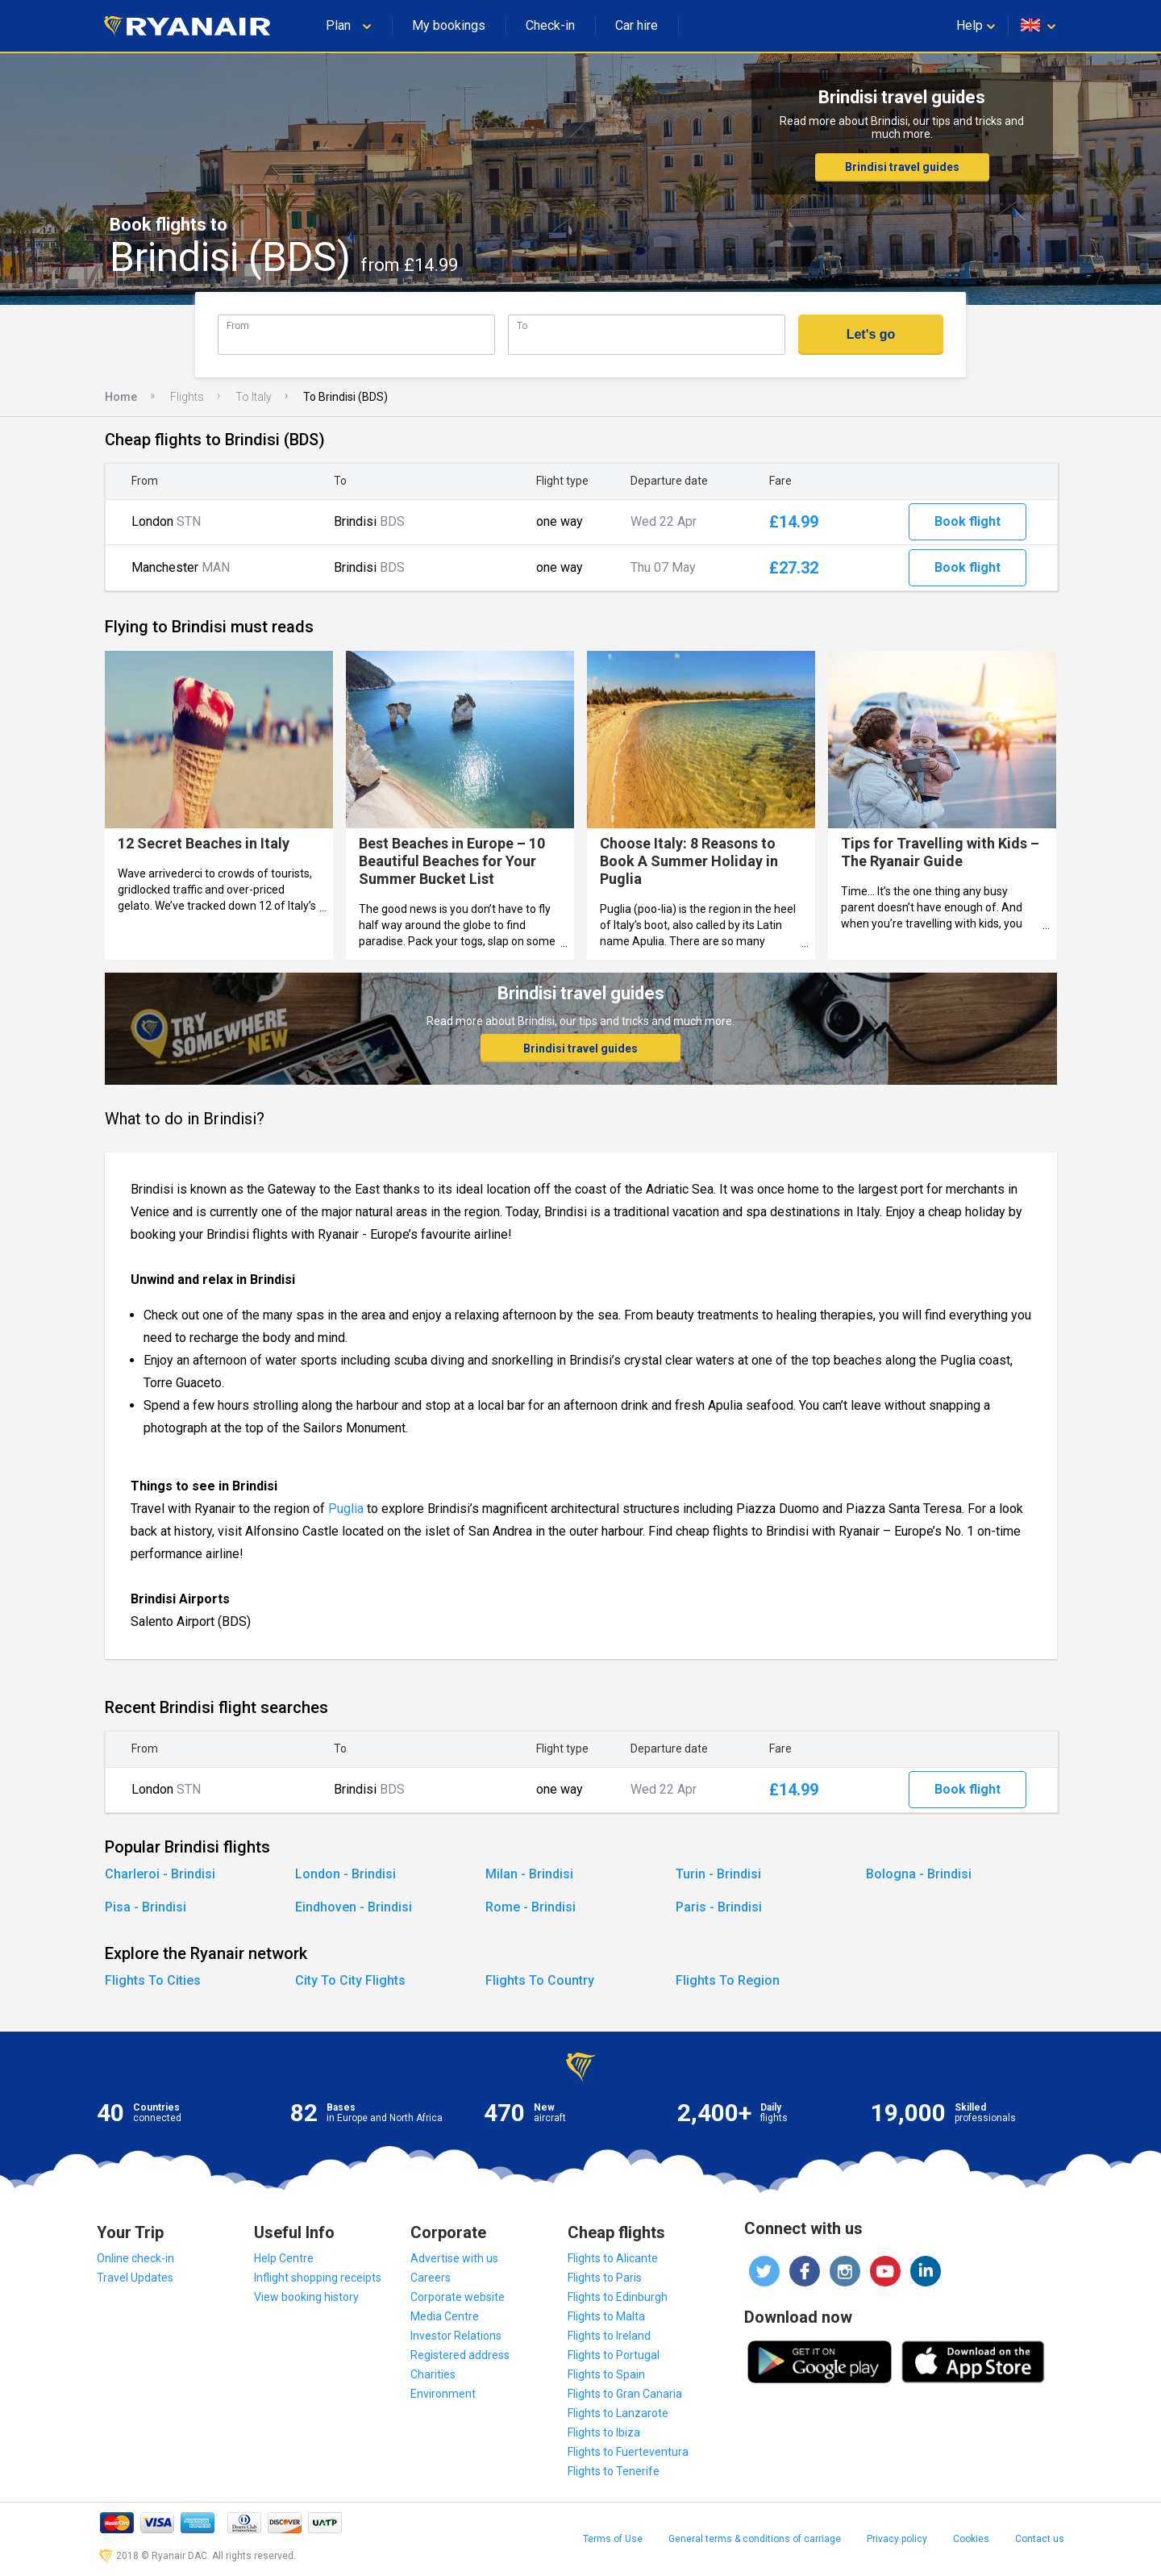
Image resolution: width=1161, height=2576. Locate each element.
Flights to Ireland (609, 2335)
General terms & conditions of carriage (754, 2539)
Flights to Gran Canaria (625, 2393)
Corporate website (457, 2296)
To (522, 325)
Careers (430, 2277)
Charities (433, 2374)
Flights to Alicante (613, 2258)
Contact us (1039, 2539)
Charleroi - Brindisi (160, 1874)
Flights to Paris (605, 2277)
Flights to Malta (606, 2316)
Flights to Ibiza (604, 2432)
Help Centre (284, 2258)
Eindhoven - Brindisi (353, 1907)
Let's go (871, 334)
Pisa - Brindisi (145, 1907)
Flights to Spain (606, 2374)
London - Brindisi (345, 1874)
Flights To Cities (153, 1980)
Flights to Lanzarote (618, 2413)
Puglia (346, 1508)
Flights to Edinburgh (618, 2296)
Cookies (971, 2539)
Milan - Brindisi (529, 1874)
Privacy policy (897, 2539)
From (238, 325)
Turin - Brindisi (718, 1874)
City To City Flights (350, 1980)
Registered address (460, 2355)
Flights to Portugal (614, 2355)
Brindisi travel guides (902, 166)
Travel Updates (135, 2277)
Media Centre (444, 2316)
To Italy (253, 396)
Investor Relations (455, 2335)
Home (121, 396)
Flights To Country (539, 1980)
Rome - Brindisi (530, 1907)
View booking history (306, 2296)
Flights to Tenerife (614, 2471)
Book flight (967, 521)
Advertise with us (454, 2258)
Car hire (636, 25)
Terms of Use (613, 2539)
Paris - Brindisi (719, 1907)
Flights (187, 396)
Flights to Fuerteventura (628, 2451)
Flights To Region (728, 1980)
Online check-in (135, 2258)
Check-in (550, 25)
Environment (443, 2393)
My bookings (448, 25)
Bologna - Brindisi (919, 1874)
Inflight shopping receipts (317, 2277)
